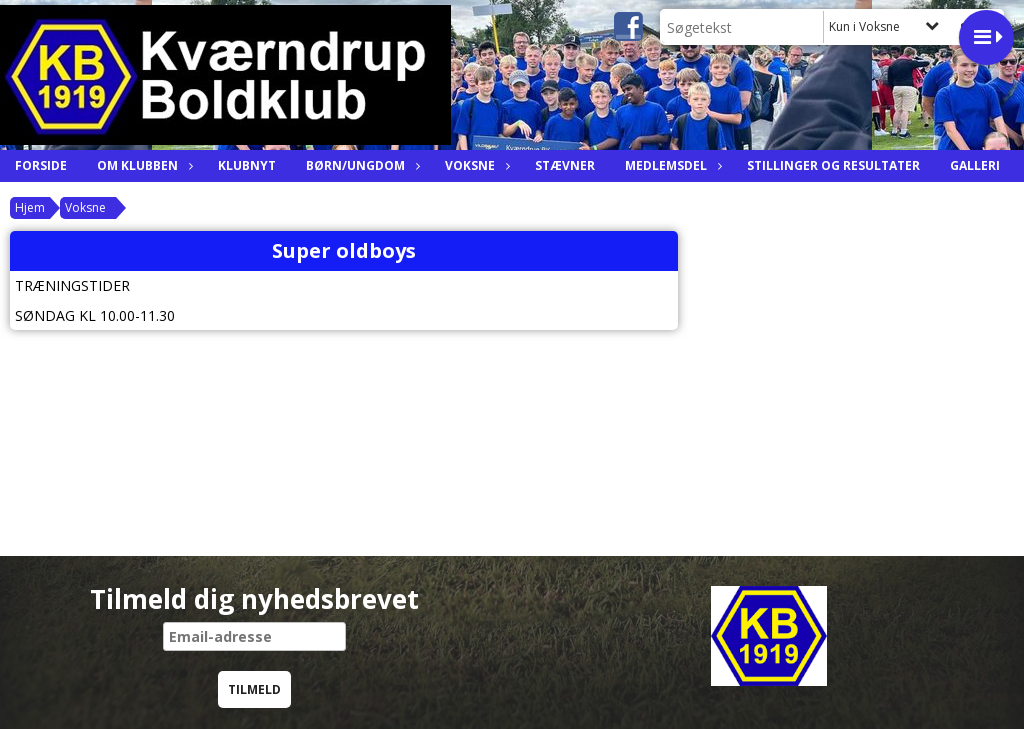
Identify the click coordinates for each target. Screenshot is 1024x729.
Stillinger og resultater (833, 165)
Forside (41, 165)
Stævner (565, 165)
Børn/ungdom (360, 165)
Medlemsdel (671, 165)
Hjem (30, 207)
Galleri (975, 165)
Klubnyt (247, 165)
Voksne (475, 165)
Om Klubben (142, 165)
